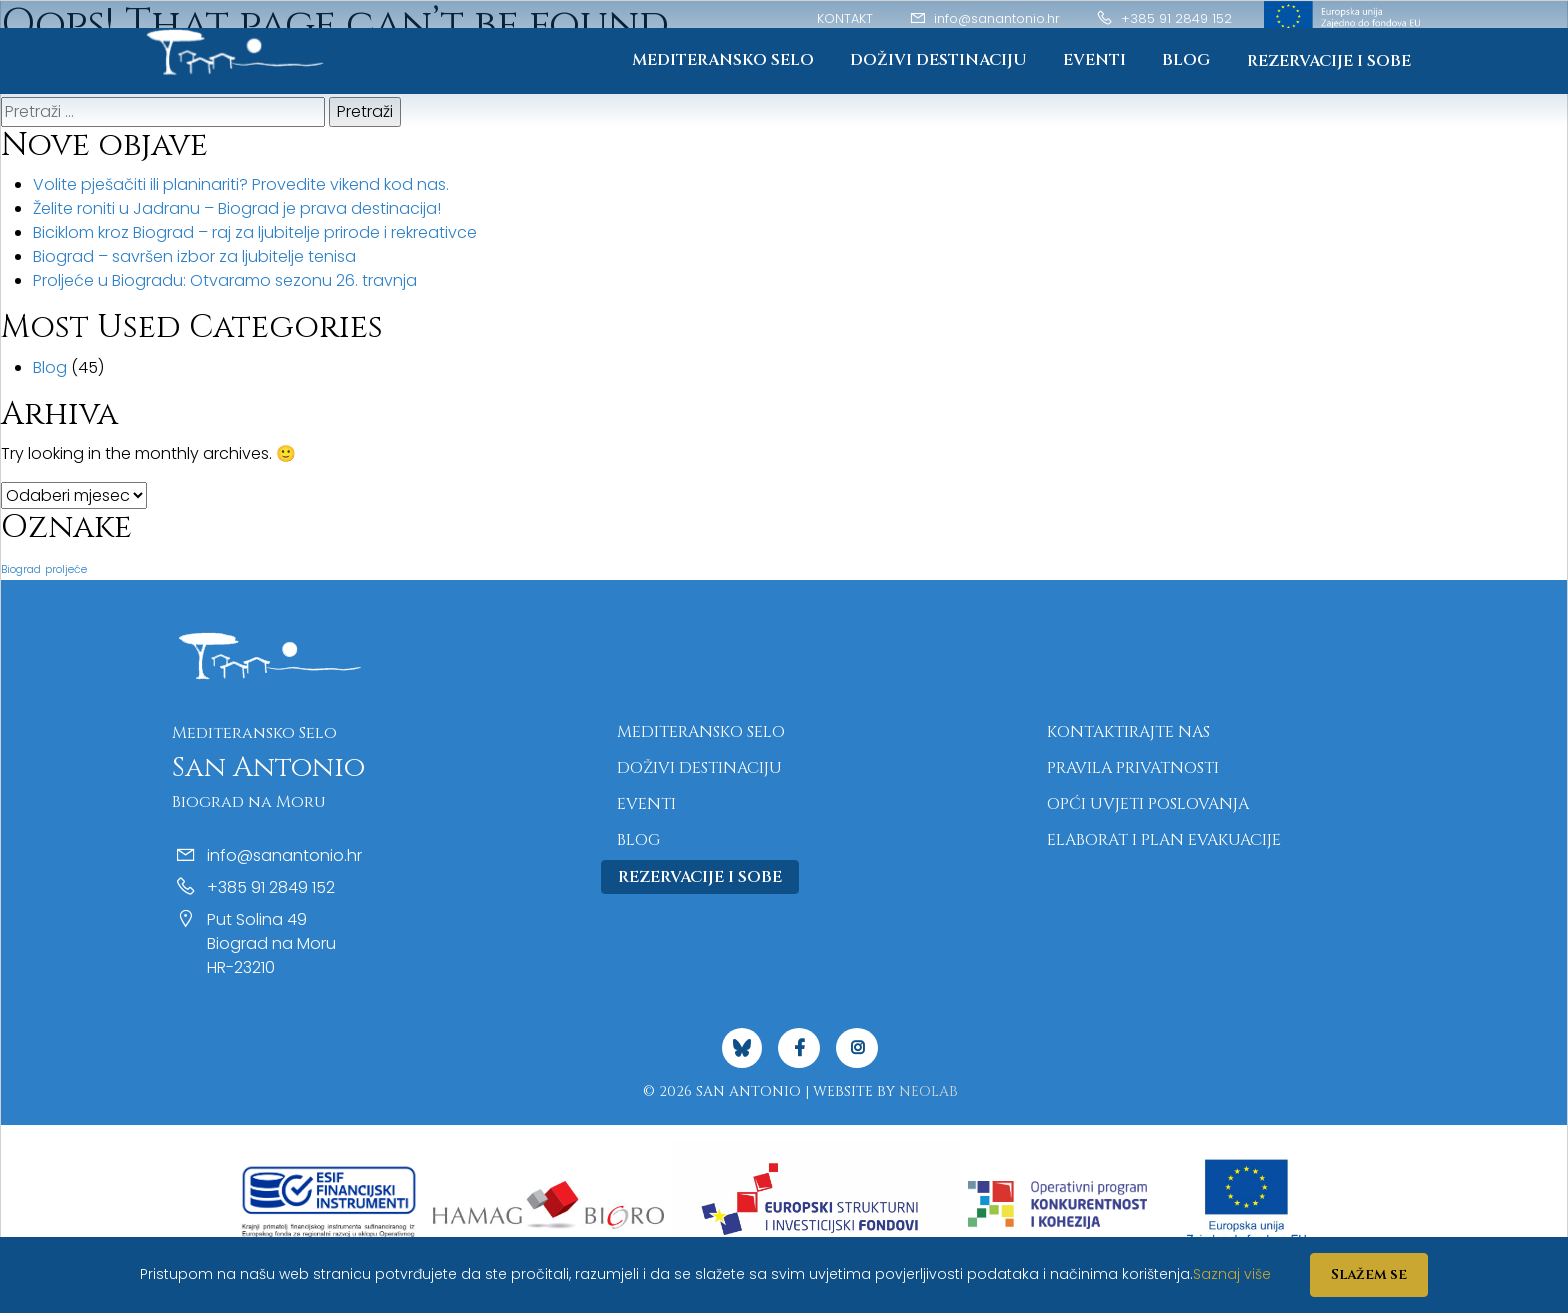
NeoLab (928, 1091)
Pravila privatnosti (1133, 768)
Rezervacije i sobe (1329, 61)
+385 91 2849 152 (1164, 18)
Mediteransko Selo (723, 60)
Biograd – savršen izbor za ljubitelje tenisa (194, 256)
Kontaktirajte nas (1128, 732)
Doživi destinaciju (938, 60)
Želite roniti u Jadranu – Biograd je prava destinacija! (237, 208)
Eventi (1094, 60)
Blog (1186, 60)
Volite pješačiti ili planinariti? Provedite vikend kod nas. (241, 184)
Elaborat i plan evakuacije (1164, 840)
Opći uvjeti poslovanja (1148, 804)
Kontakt (845, 18)
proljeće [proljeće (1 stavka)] (66, 569)
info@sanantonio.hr (984, 18)
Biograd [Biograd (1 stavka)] (21, 569)
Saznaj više (1232, 1274)
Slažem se (1369, 1274)
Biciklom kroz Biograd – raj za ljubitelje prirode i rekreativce (255, 232)
